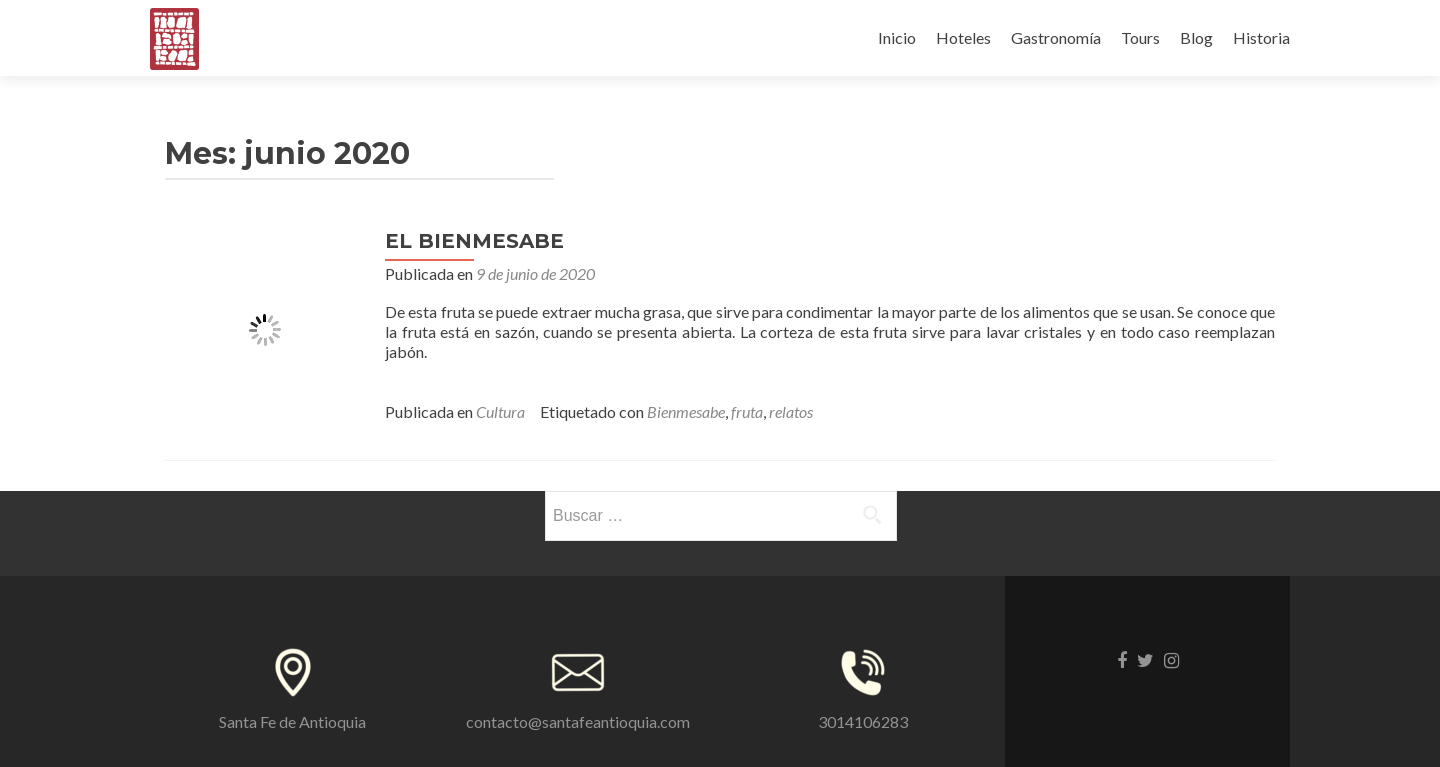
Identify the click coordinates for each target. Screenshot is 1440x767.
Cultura (500, 411)
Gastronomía (1056, 37)
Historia (1261, 37)
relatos (791, 411)
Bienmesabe (686, 411)
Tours (1140, 37)
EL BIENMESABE (474, 241)
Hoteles (963, 37)
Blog (1196, 37)
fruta (747, 411)
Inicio (897, 37)
